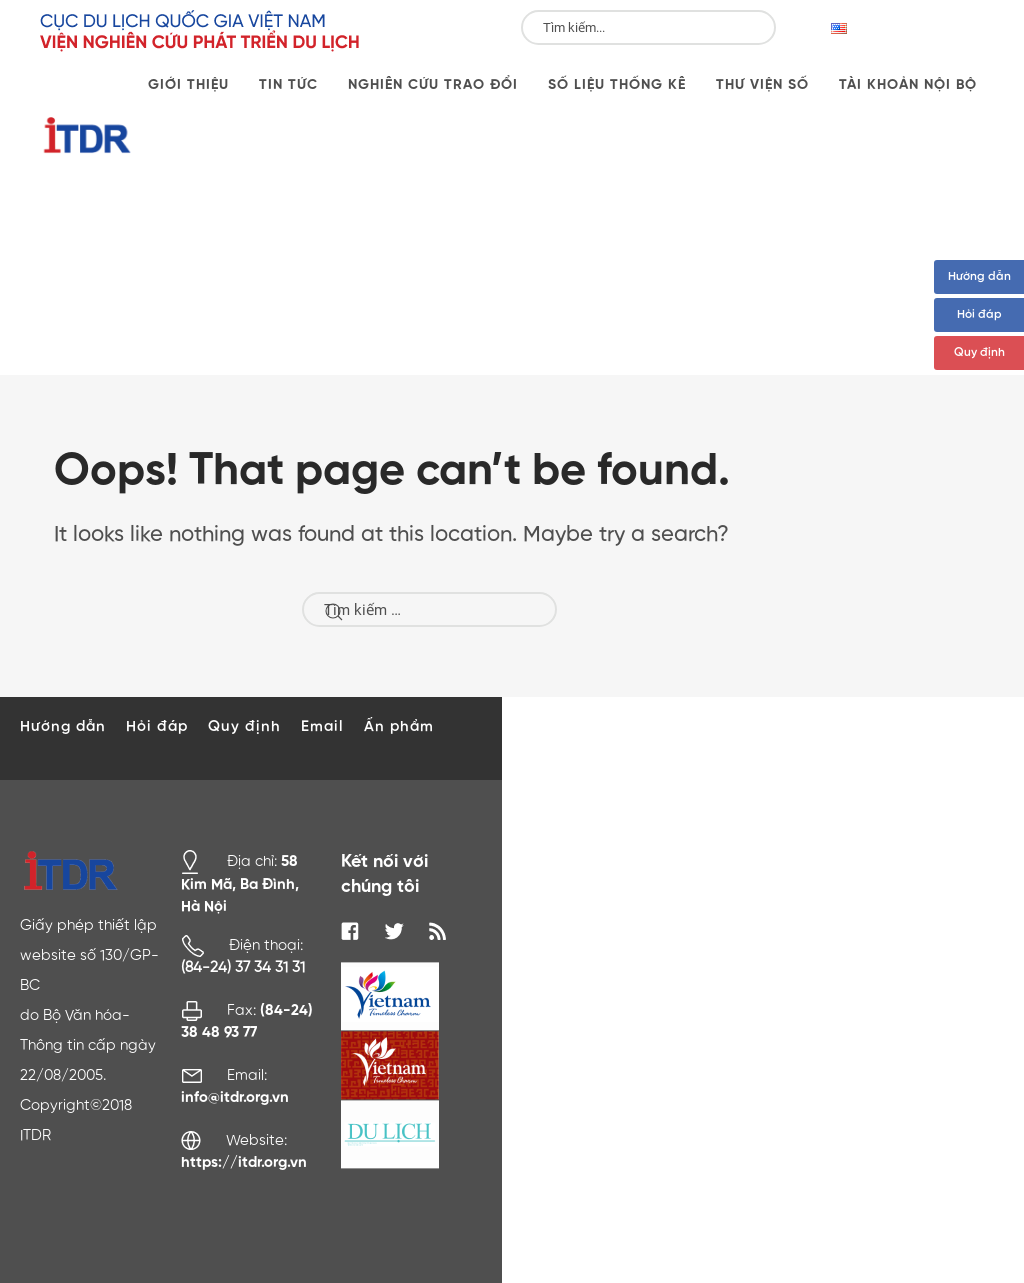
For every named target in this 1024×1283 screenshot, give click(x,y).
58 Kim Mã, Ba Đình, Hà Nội (240, 883)
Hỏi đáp (979, 315)
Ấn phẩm (399, 726)
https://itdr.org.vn (244, 1162)
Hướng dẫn (979, 277)
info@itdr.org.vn (235, 1097)
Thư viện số (762, 85)
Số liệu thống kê (617, 85)
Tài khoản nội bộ (908, 85)
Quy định (979, 353)
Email (322, 726)
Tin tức (288, 85)
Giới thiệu (188, 85)
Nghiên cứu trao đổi (433, 85)
